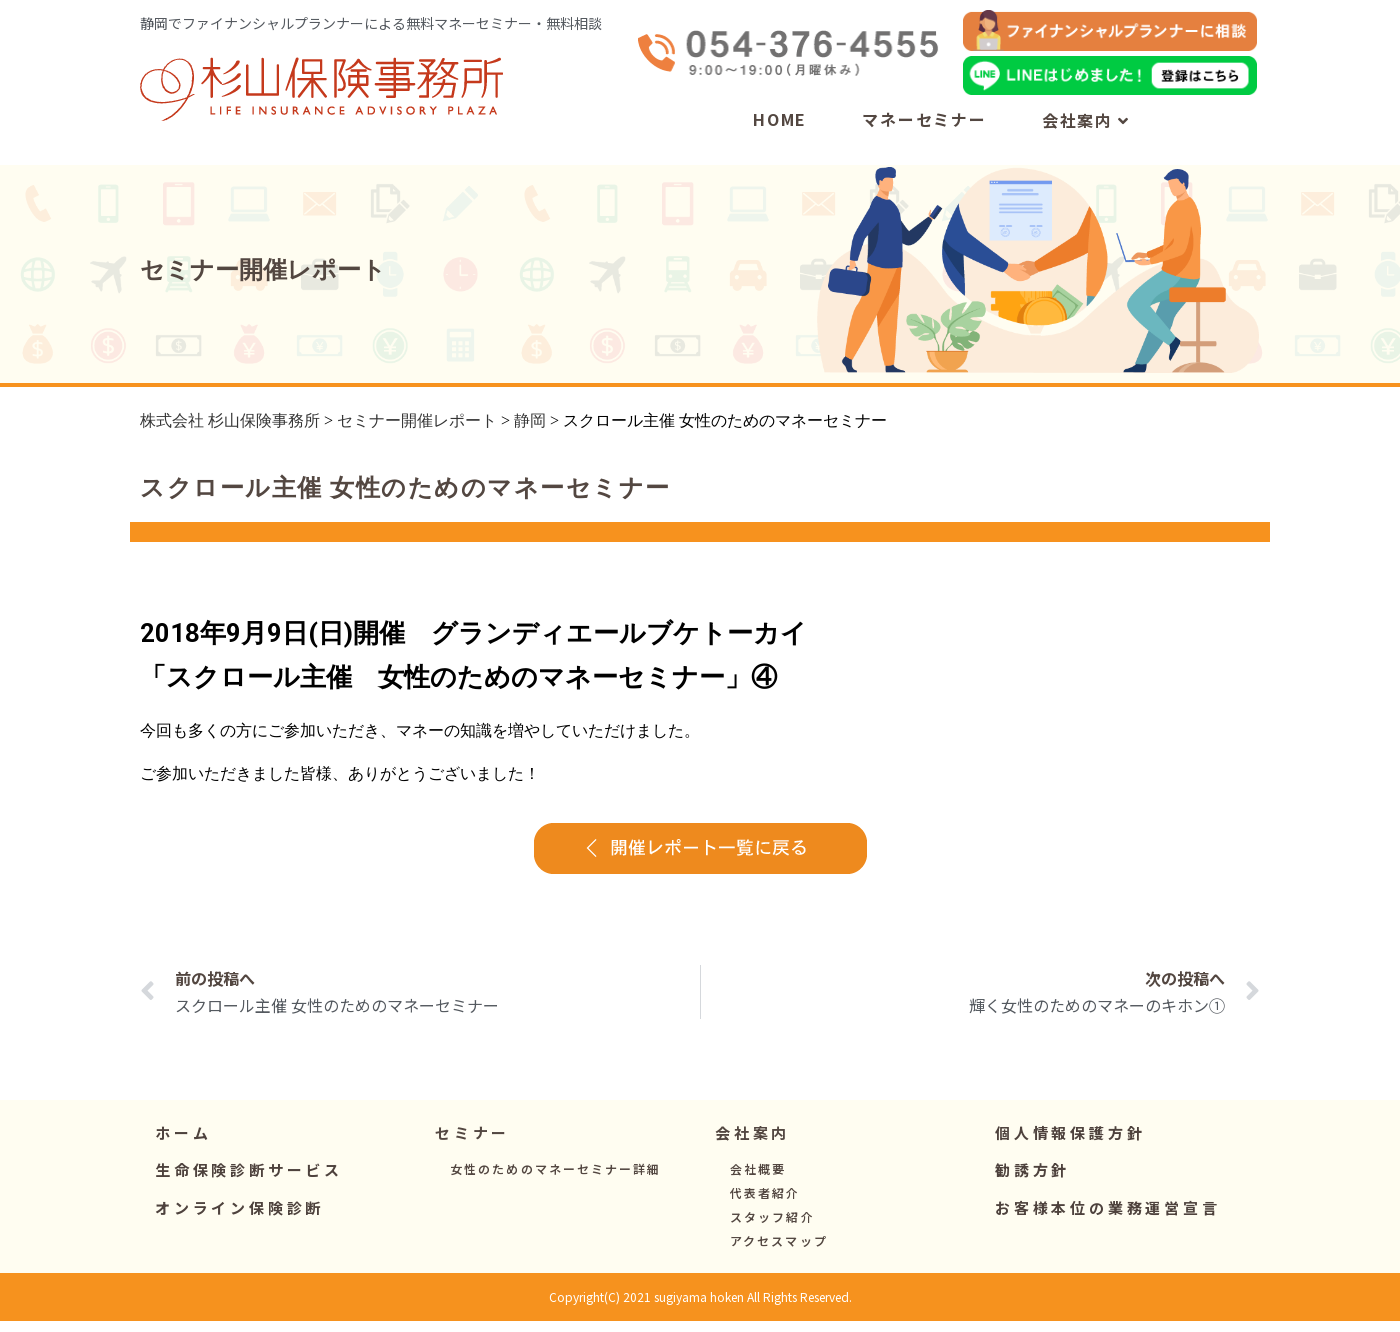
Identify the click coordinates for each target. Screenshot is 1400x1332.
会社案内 (1086, 120)
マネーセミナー (924, 119)
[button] (472, 1144)
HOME (780, 119)
